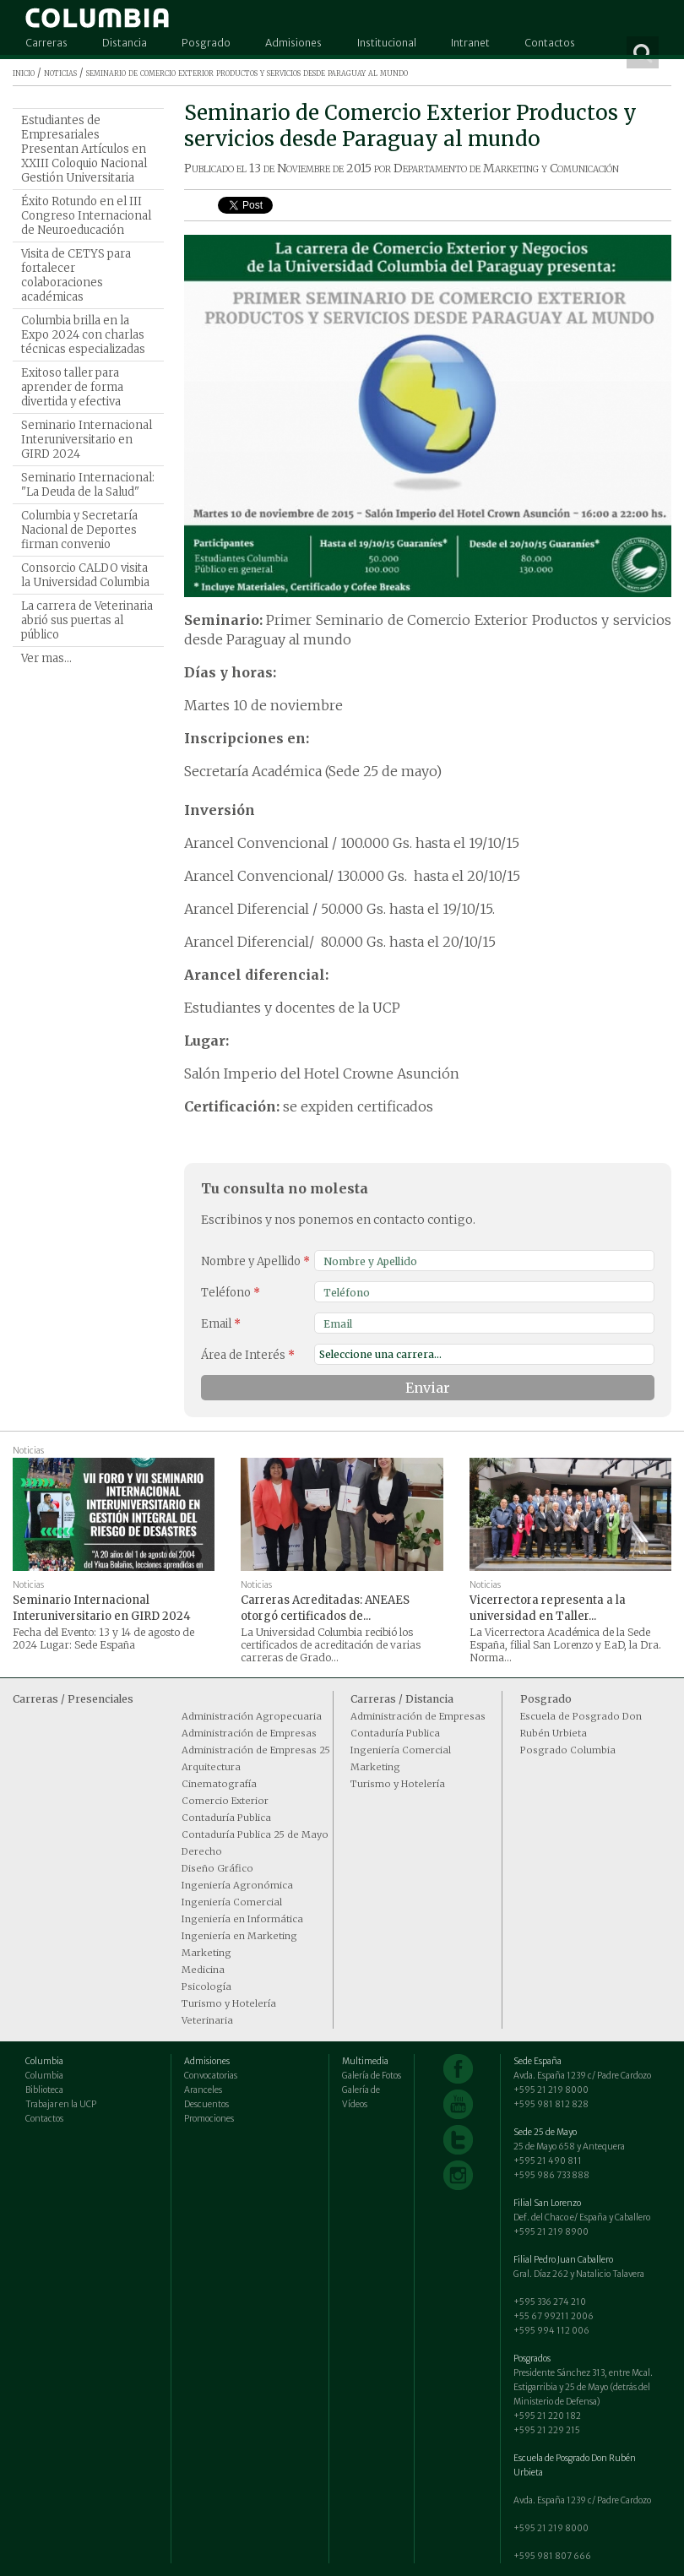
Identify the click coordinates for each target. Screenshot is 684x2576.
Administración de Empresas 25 (256, 1750)
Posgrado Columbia (568, 1750)
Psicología (206, 1986)
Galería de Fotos (371, 2075)
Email (221, 1324)
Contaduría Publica (226, 1817)
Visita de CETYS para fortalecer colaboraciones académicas (76, 275)
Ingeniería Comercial (232, 1902)
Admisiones (293, 42)
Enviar (427, 1387)
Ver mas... (46, 658)
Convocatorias (210, 2075)
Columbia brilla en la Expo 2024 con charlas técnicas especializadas (83, 334)
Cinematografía (219, 1784)
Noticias (28, 1450)
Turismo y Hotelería (229, 2003)
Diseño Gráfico (217, 1868)
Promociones (209, 2118)
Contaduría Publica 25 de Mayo (255, 1834)
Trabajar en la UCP (60, 2104)
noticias (60, 72)
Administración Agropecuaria (252, 1716)
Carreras (46, 42)
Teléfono (230, 1292)
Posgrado (206, 42)
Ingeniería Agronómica (237, 1885)
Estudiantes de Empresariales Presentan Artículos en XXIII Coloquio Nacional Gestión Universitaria (84, 149)
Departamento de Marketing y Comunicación (506, 168)
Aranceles (203, 2089)
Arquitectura (211, 1767)
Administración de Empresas (249, 1733)
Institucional (386, 42)
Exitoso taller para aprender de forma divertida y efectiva (72, 387)
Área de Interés (248, 1355)
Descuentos (206, 2104)
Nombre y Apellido (255, 1261)
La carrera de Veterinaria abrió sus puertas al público (87, 620)
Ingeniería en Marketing (239, 1936)
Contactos (549, 42)
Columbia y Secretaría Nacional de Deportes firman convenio (79, 530)
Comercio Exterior (225, 1801)
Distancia (124, 42)
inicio (24, 72)
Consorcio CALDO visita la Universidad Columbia (85, 575)
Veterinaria (207, 2020)
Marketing (206, 1953)
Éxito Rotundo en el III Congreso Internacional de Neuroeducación (86, 215)
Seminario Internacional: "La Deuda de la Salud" (88, 484)
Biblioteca (44, 2089)
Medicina (203, 1969)
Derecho (202, 1851)
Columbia (44, 2075)
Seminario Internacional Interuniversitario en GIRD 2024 (86, 439)
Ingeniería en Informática (242, 1919)
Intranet (470, 42)
